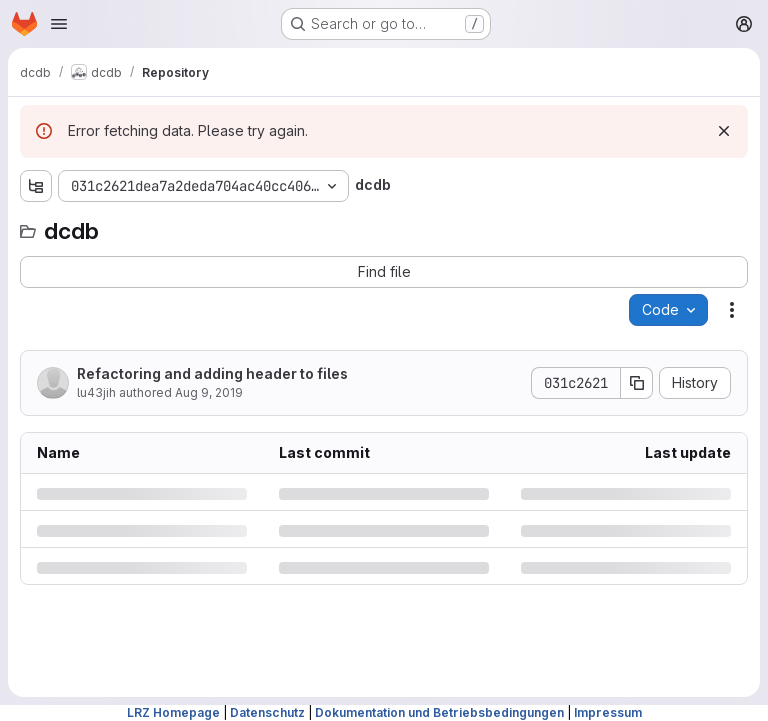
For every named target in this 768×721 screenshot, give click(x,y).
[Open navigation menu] (59, 24)
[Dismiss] (724, 131)
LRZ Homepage (173, 712)
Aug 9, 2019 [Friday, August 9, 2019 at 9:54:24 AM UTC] (209, 392)
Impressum (608, 712)
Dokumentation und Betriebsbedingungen (439, 712)
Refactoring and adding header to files (212, 373)
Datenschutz (267, 712)
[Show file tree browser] (36, 186)
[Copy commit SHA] (637, 383)
